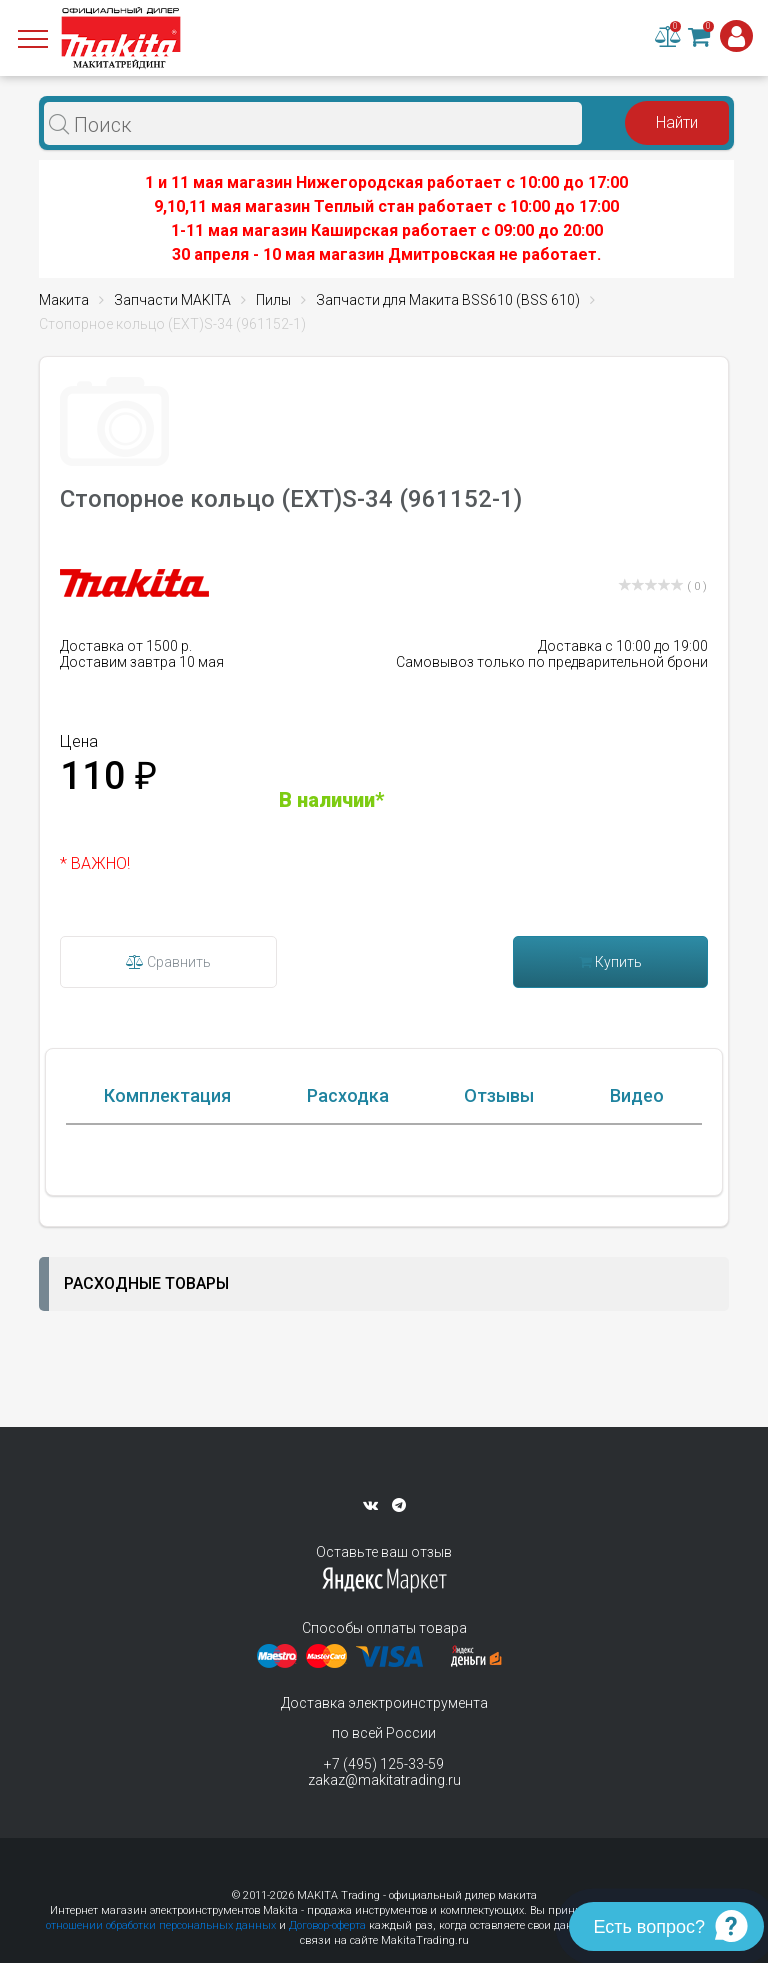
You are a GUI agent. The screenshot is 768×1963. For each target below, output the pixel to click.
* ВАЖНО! (95, 863)
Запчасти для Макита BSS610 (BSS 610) (448, 300)
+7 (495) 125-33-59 (384, 1764)
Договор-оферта (327, 1925)
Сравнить (168, 962)
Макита (64, 300)
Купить (610, 962)
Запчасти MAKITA (172, 300)
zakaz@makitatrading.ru (384, 1780)
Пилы (273, 300)
